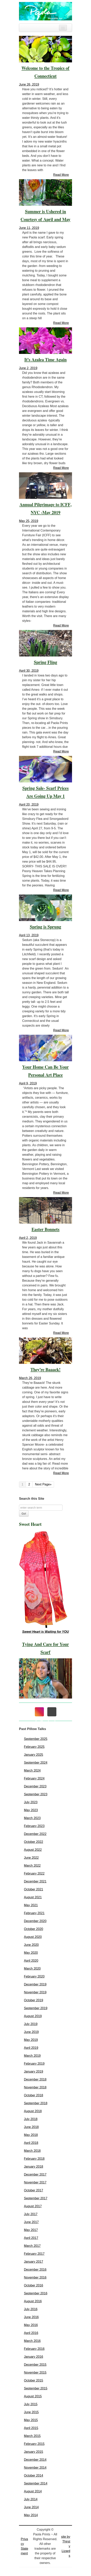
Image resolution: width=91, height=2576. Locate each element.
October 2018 (33, 2095)
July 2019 (31, 2024)
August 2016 (33, 2301)
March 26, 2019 (30, 1378)
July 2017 (31, 2214)
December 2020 (35, 1921)
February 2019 (34, 2063)
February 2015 (34, 2443)
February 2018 (34, 2158)
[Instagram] (39, 1712)
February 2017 (34, 2253)
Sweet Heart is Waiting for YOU (45, 1631)
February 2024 (34, 1778)
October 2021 (33, 1889)
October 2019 (33, 2000)
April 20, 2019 (29, 804)
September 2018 (35, 2103)
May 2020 (31, 1952)
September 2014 (35, 2483)
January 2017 (33, 2261)
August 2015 (33, 2396)
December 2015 (35, 2364)
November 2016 (35, 2277)
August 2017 (33, 2206)
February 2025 (34, 1746)
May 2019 (31, 2040)
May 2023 (31, 1810)
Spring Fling (45, 662)
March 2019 (32, 2055)
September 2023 (35, 1794)
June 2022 (31, 1857)
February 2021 (34, 1913)
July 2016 (31, 2309)
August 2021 (33, 1897)
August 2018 (33, 2111)
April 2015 (31, 2428)
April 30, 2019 (29, 670)
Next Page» (43, 1484)
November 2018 (35, 2087)
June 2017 (31, 2222)
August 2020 (33, 1937)
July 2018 (31, 2119)
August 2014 (33, 2491)
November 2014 (35, 2467)
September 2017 (35, 2198)
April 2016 (31, 2333)
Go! (24, 1513)
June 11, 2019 (29, 228)
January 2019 (33, 2071)
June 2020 (31, 1944)
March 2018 (32, 2150)
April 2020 (31, 1960)
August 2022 (33, 1849)
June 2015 (31, 2412)
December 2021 (35, 1881)
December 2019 (35, 1984)
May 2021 (31, 1905)
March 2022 (32, 1865)
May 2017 (31, 2230)
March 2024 (32, 1770)
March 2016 (32, 2341)
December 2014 (35, 2459)
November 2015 (35, 2372)
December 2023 (35, 1786)
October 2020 (33, 1929)
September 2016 (35, 2293)
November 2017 (35, 2182)
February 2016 (34, 2348)
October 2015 (33, 2380)
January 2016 (33, 2356)
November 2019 (35, 1992)
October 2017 (33, 2190)
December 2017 (35, 2174)
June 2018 (31, 2127)
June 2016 (31, 2317)
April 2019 (31, 2047)
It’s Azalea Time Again (45, 360)
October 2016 (33, 2285)
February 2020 (34, 1976)
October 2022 (33, 1841)
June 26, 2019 (29, 84)
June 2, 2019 (28, 368)
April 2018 (31, 2142)
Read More (61, 174)
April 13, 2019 (29, 935)
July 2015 (31, 2404)
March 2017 (32, 2245)
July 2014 (31, 2499)
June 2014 (31, 2507)
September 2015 (35, 2388)
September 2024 (35, 1762)
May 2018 (31, 2135)
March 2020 (32, 1968)
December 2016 (35, 2269)
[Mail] (52, 1712)
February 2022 (34, 1873)
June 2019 (31, 2032)
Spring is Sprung (45, 927)
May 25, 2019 (28, 521)
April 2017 (31, 2238)
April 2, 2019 (28, 1237)
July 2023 (31, 1802)
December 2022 (35, 1834)
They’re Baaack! (45, 1370)
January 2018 (33, 2166)
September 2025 (35, 1739)
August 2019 (33, 2016)
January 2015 (33, 2451)
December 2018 (35, 2079)
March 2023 (32, 1818)
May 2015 (31, 2420)
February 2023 (34, 1826)
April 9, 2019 (28, 1083)
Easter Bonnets (45, 1229)
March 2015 (32, 2436)
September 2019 (35, 2008)
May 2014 (31, 2515)
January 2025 (33, 1754)
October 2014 (33, 2475)
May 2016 (31, 2325)
